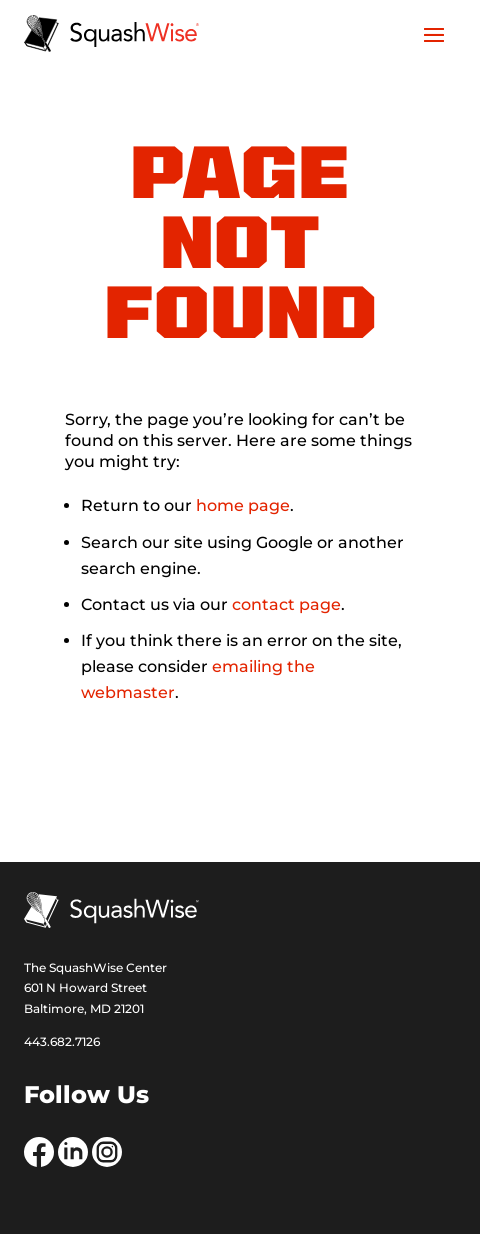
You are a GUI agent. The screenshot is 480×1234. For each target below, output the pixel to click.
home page (243, 505)
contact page (286, 604)
